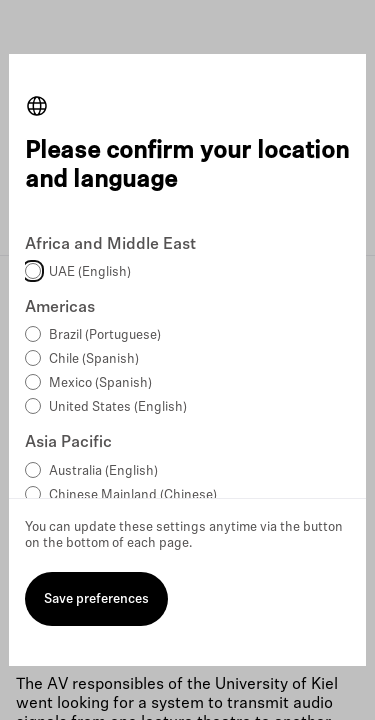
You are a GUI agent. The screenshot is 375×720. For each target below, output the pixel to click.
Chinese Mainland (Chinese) (133, 495)
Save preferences (96, 599)
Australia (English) (103, 471)
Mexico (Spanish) (100, 383)
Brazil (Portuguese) (105, 335)
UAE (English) (90, 272)
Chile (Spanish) (94, 359)
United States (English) (118, 407)
